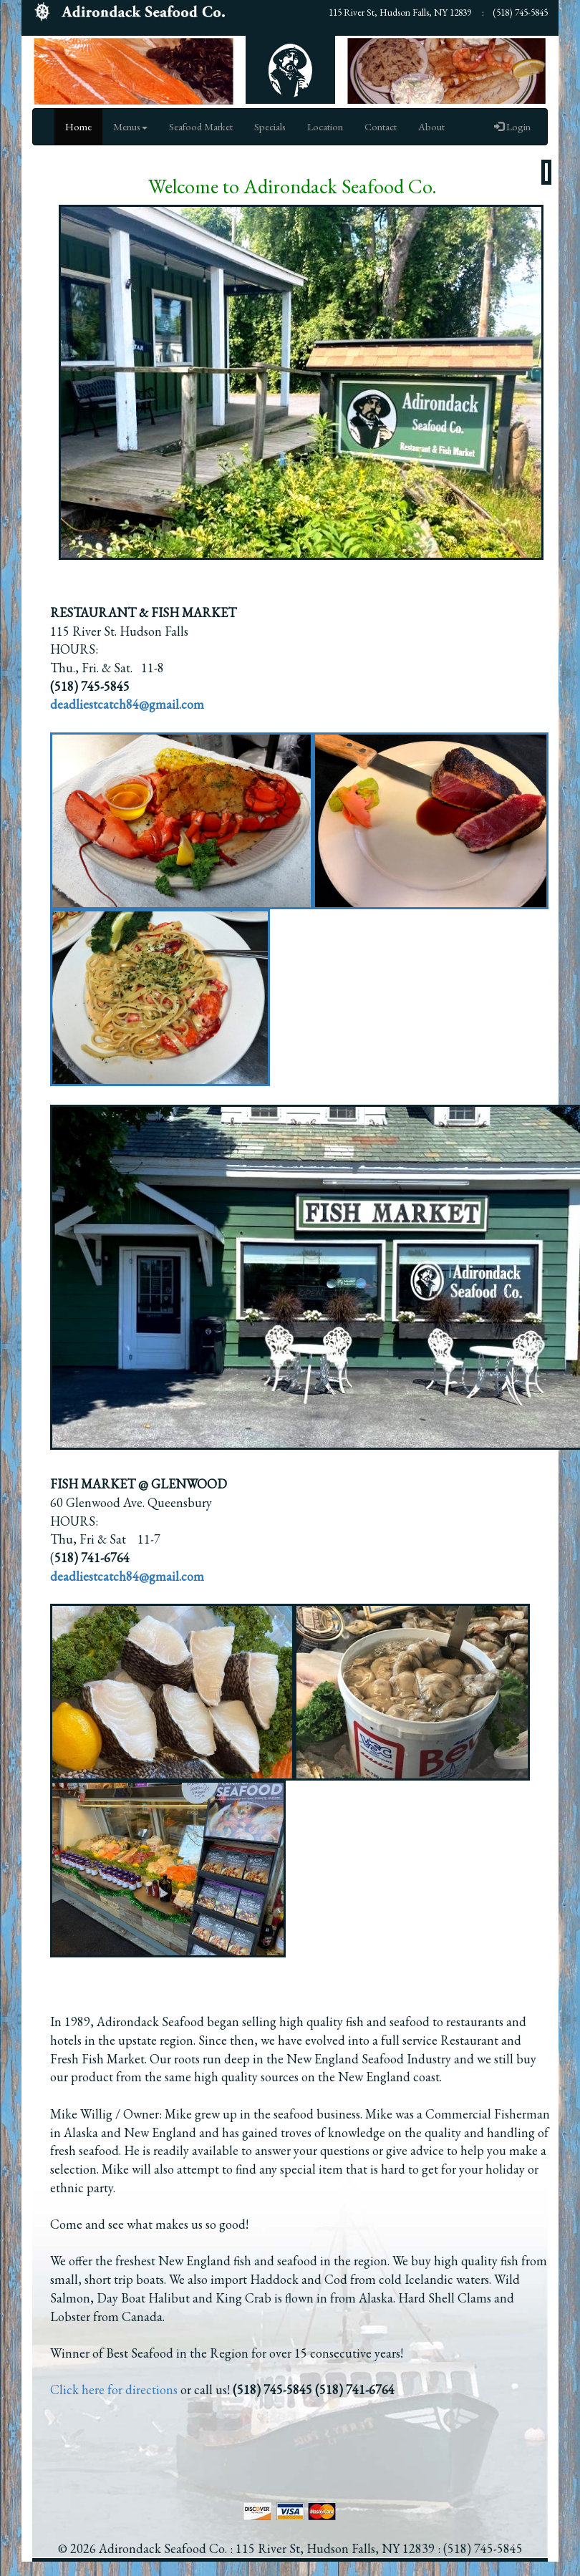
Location (325, 126)
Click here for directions (114, 2389)
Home (78, 126)
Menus (130, 126)
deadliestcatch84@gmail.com (127, 1576)
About (431, 126)
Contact (380, 126)
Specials (270, 126)
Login (512, 126)
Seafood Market (201, 126)
